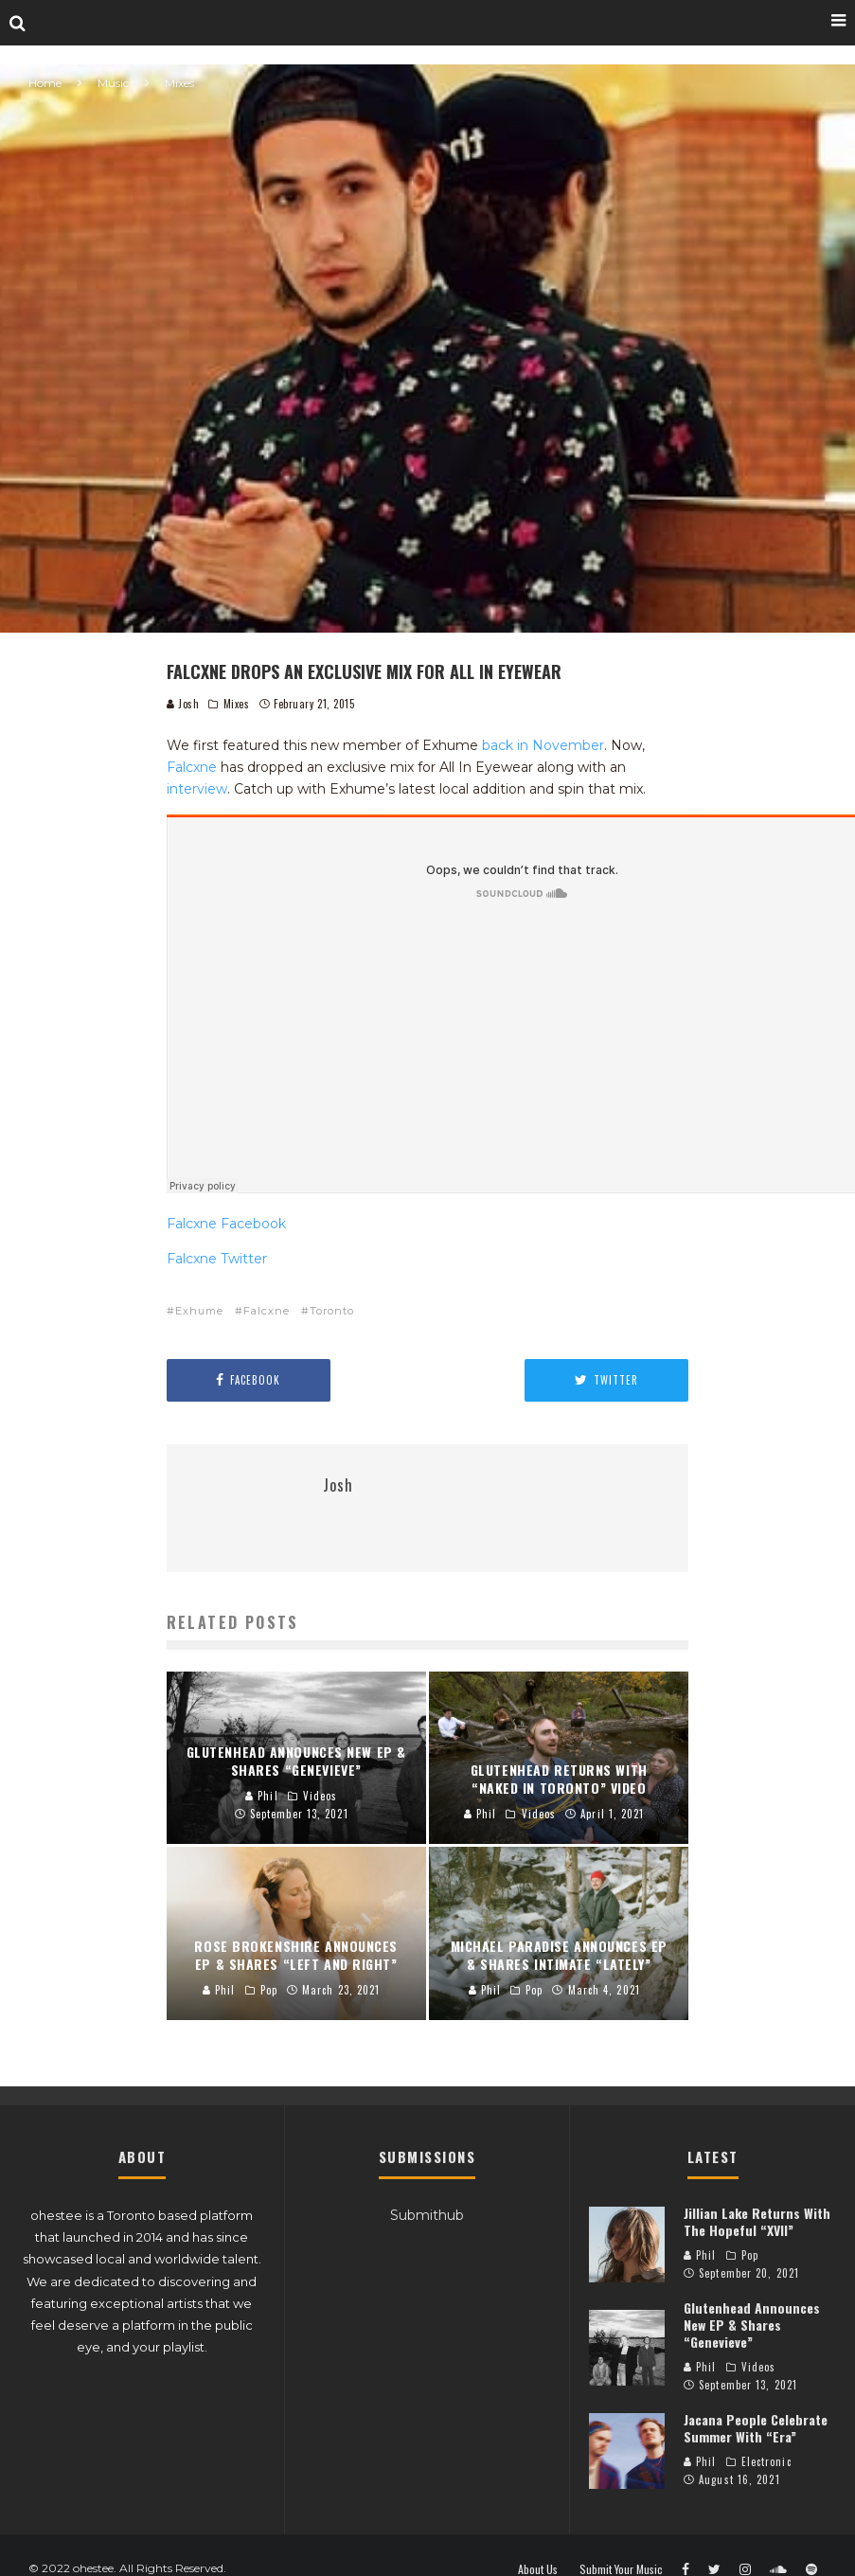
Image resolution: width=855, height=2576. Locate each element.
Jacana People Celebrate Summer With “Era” (756, 2427)
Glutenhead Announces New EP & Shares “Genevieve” (752, 2325)
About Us (538, 2569)
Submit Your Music (621, 2569)
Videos (758, 2366)
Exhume (199, 1310)
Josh (183, 703)
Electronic (766, 2461)
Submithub (427, 2215)
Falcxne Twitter (217, 1258)
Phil (700, 2255)
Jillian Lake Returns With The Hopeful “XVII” (757, 2221)
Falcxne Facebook (226, 1223)
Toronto (332, 1310)
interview (197, 788)
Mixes (236, 703)
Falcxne (192, 767)
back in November (543, 745)
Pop (749, 2255)
